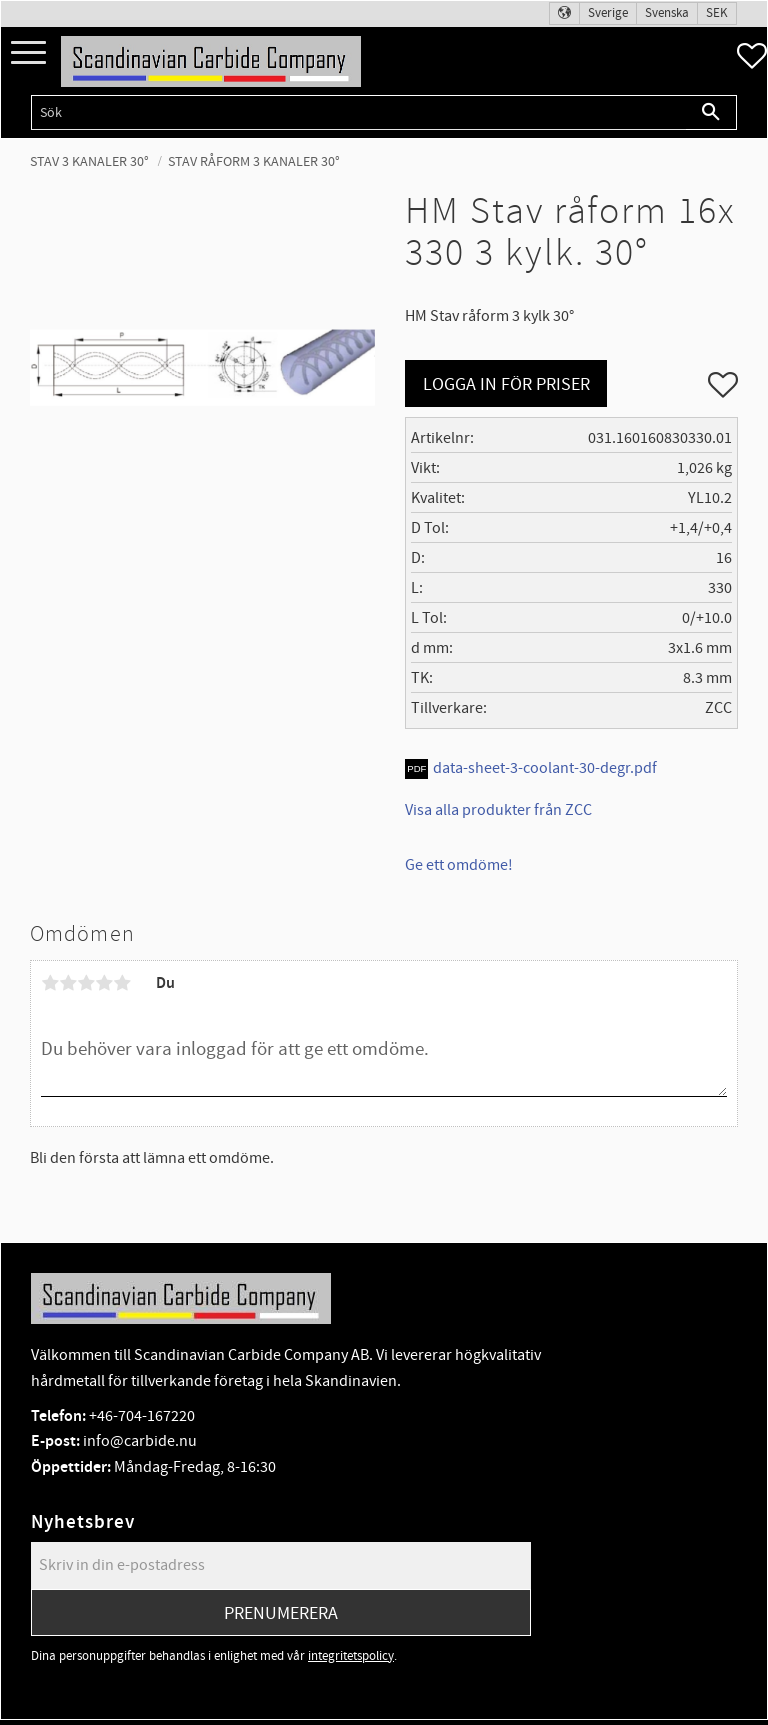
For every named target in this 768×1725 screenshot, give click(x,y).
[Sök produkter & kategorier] (358, 112)
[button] (28, 53)
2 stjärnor (68, 983)
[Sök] (711, 112)
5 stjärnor (122, 983)
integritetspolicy (351, 1656)
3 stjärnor (86, 983)
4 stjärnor (104, 983)
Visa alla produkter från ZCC (498, 810)
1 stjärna (50, 983)
